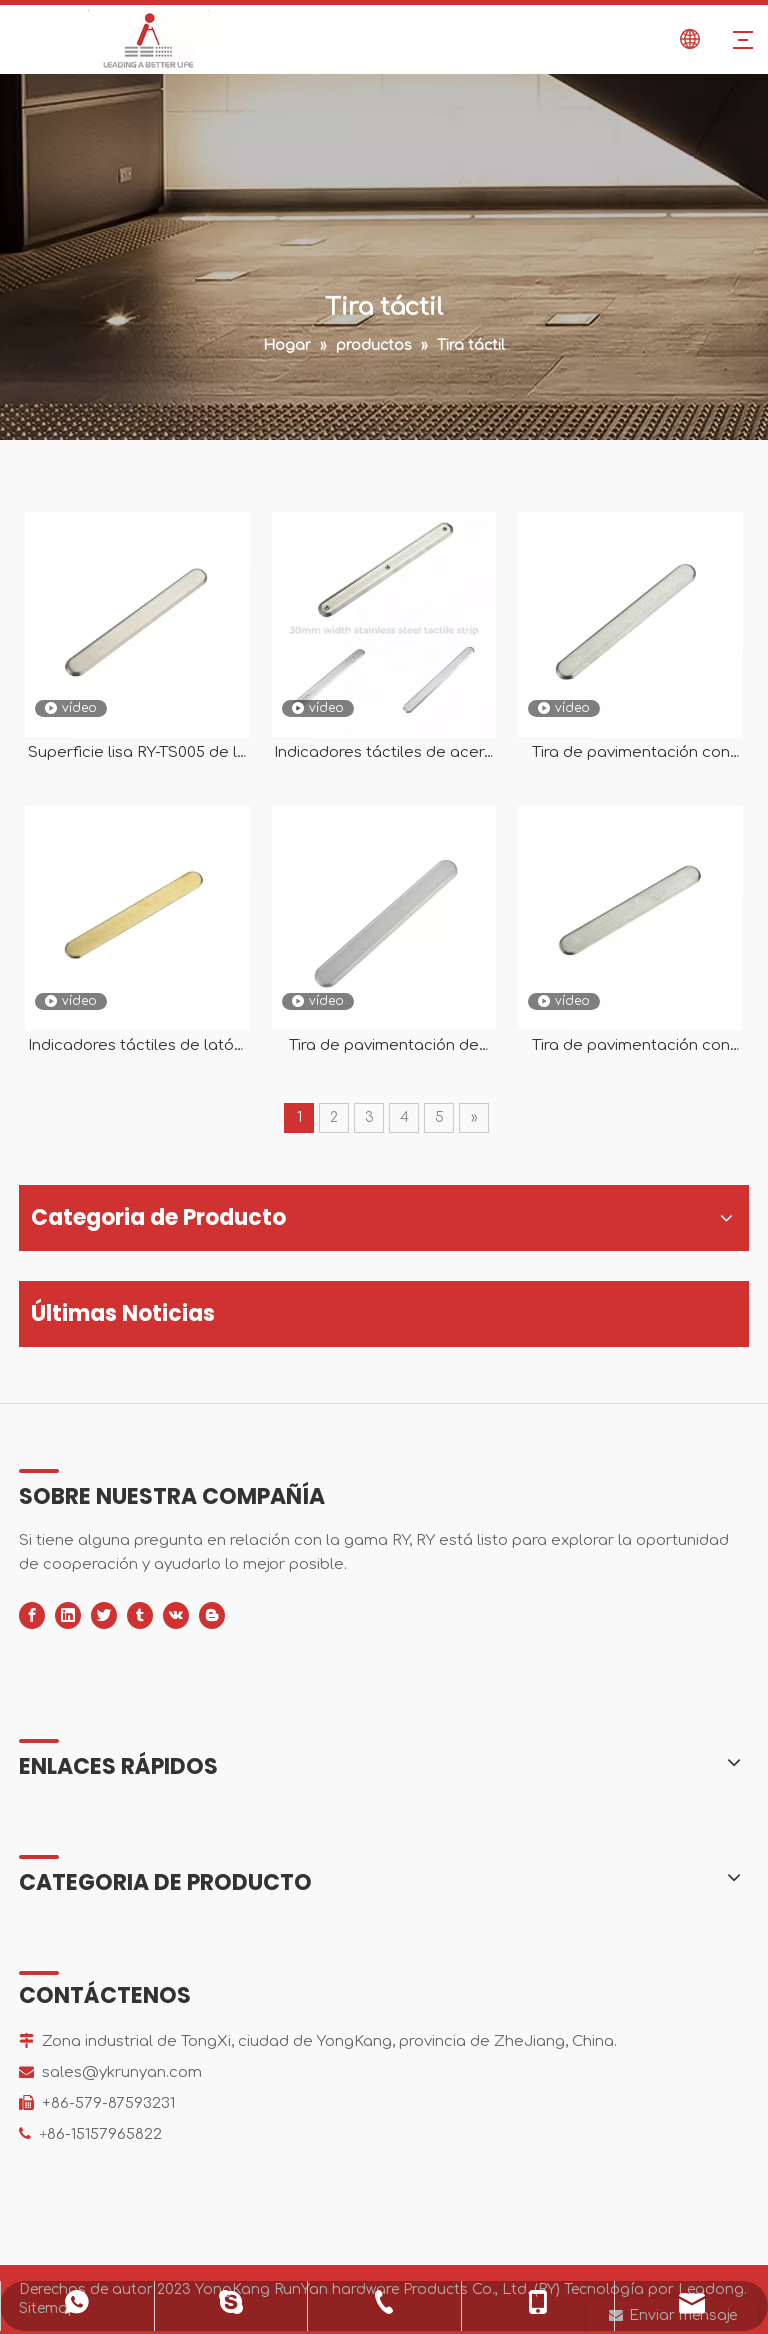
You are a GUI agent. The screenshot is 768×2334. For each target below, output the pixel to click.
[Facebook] (32, 1615)
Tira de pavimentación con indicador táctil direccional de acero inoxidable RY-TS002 (631, 1046)
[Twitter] (104, 1615)
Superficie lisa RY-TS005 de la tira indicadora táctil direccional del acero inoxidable (137, 753)
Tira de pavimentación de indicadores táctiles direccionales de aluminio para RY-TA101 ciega (384, 1046)
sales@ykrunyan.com (122, 2072)
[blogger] (212, 1615)
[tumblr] (140, 1615)
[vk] (176, 1615)
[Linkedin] (68, 1615)
